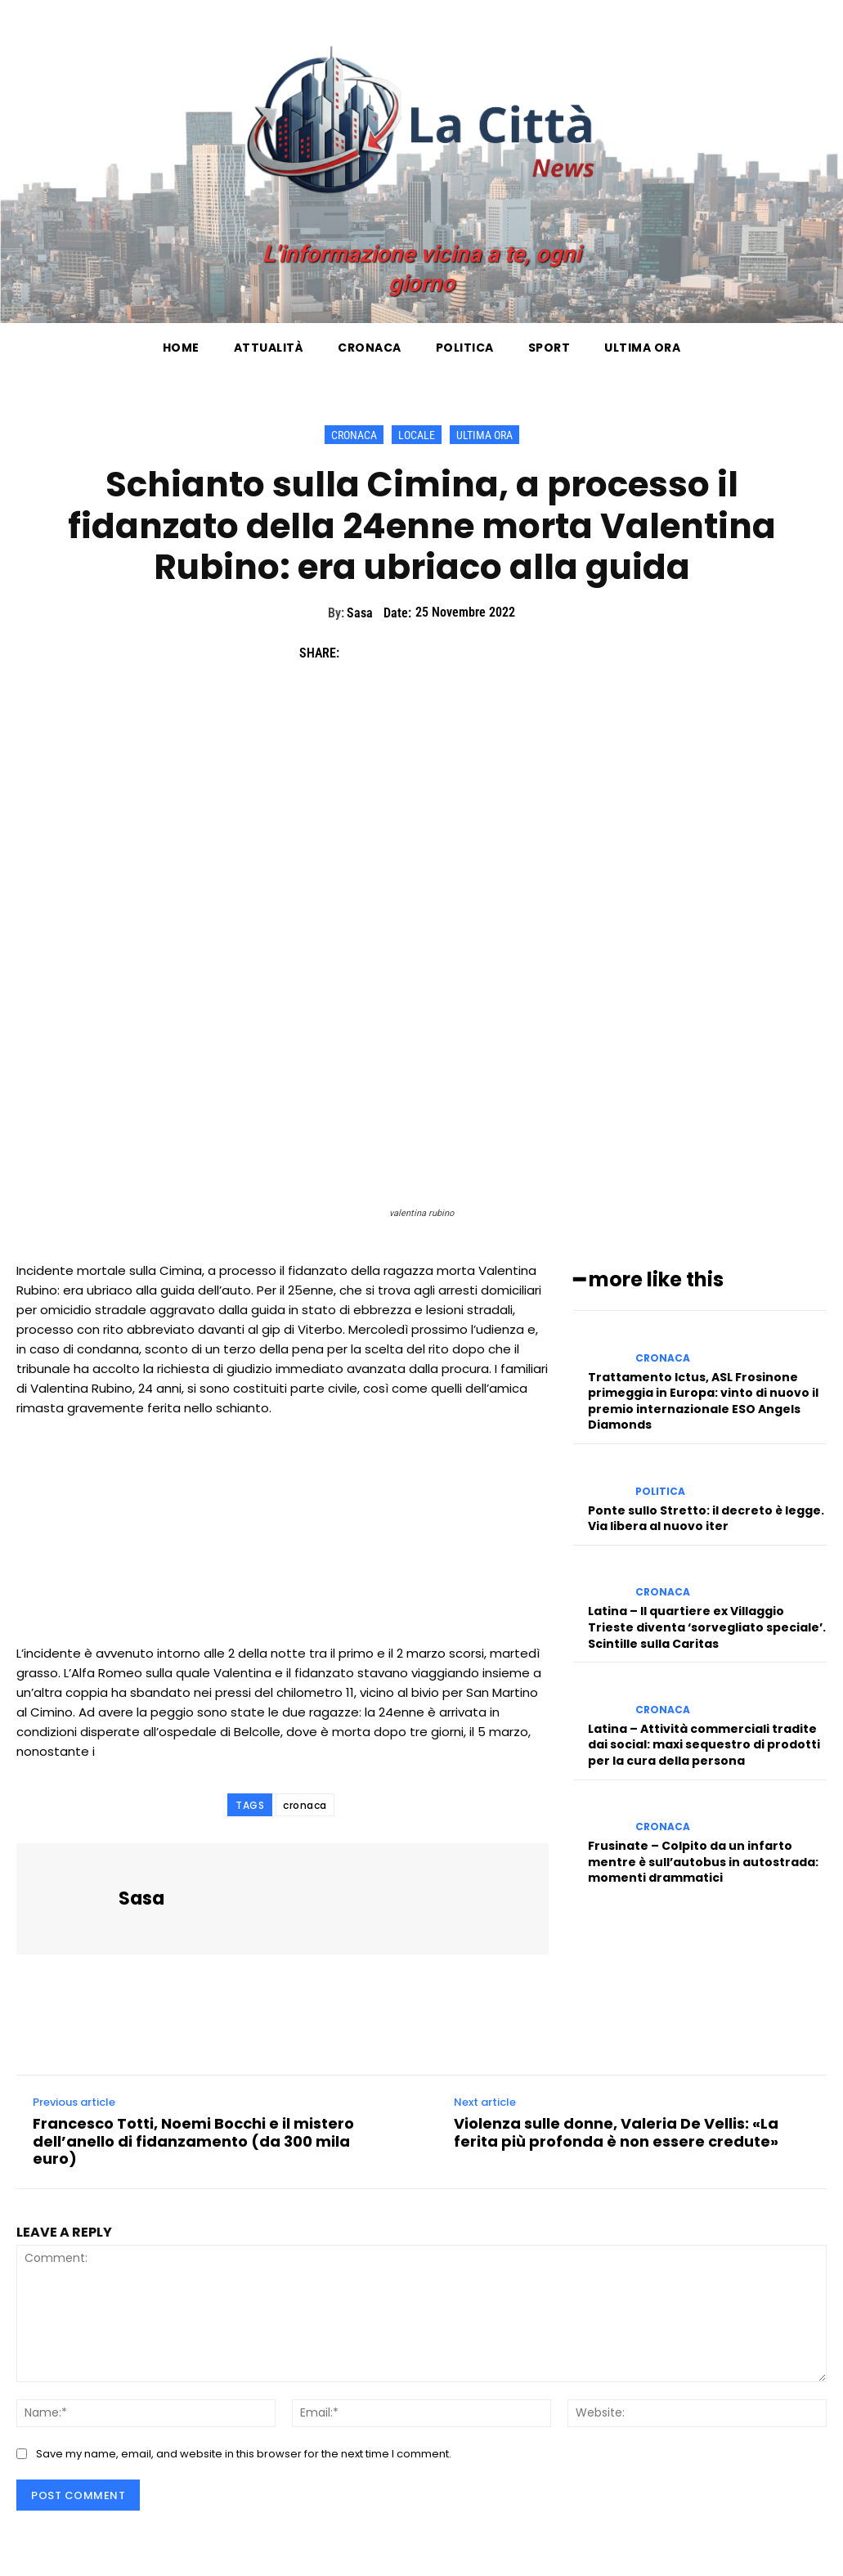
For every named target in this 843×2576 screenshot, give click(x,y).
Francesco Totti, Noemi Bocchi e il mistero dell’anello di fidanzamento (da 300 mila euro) (193, 2141)
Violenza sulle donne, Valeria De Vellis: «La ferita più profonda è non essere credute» (616, 2132)
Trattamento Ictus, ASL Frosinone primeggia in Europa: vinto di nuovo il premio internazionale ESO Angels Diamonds (703, 1401)
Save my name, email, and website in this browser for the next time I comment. (243, 2454)
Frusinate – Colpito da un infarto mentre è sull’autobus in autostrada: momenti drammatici (703, 1862)
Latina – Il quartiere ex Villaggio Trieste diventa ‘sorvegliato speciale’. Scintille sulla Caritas (707, 1627)
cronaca (305, 1805)
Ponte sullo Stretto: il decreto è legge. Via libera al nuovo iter (706, 1518)
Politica (660, 1492)
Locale (417, 434)
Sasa (360, 613)
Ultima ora (484, 434)
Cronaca (354, 434)
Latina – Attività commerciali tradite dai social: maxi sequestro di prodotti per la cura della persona (704, 1745)
